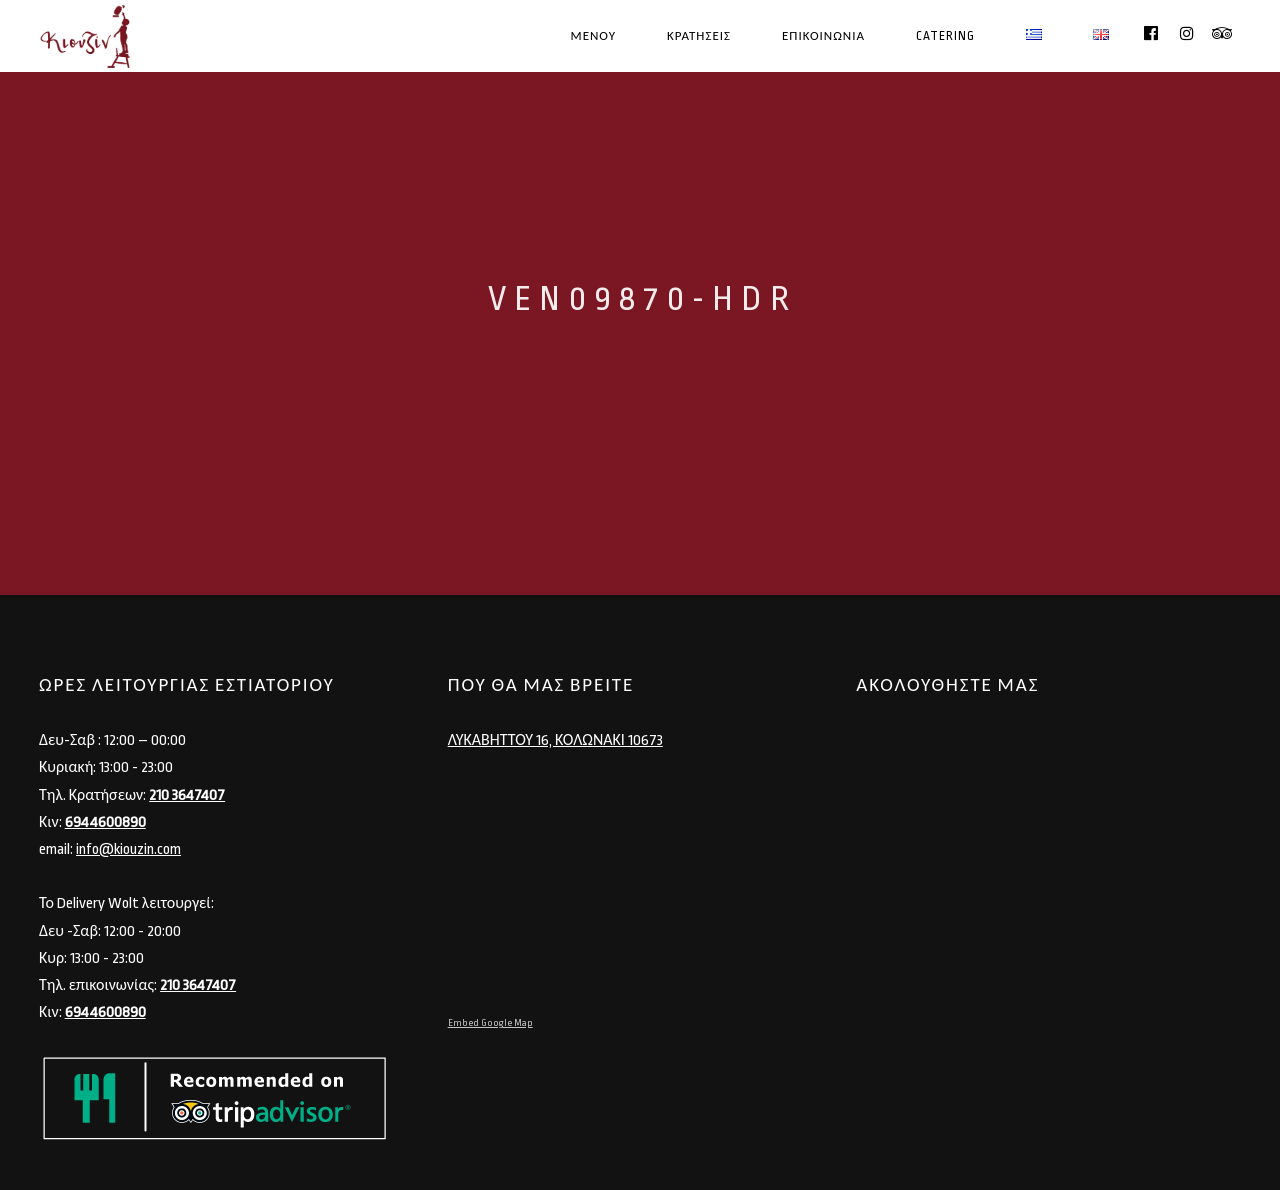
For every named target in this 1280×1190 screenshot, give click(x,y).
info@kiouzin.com (128, 849)
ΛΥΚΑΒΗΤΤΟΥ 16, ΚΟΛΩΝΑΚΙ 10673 (555, 740)
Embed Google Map (490, 1023)
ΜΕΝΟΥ (593, 36)
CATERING (945, 36)
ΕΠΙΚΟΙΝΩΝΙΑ (823, 36)
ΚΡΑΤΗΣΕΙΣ (699, 36)
